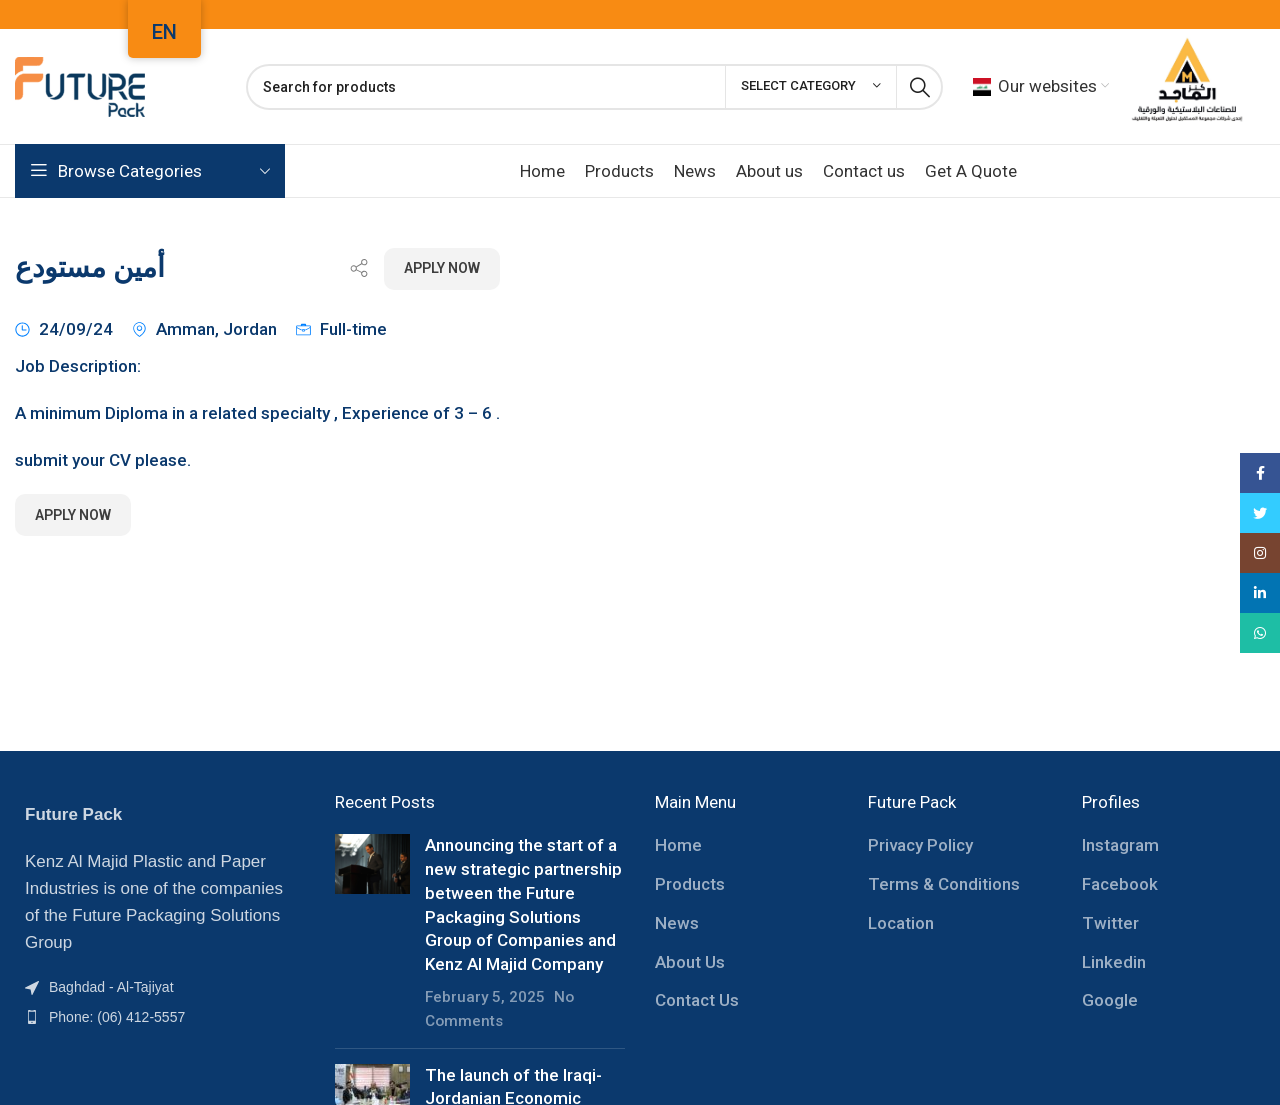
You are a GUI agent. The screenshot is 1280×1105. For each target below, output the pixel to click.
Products (690, 884)
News (677, 923)
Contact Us (697, 1000)
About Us (690, 962)
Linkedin (1114, 962)
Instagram (1120, 845)
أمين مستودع (90, 267)
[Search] (594, 87)
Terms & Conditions (944, 884)
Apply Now (442, 268)
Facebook (1120, 884)
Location (901, 923)
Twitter (1110, 923)
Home (678, 845)
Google (1110, 1000)
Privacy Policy (920, 845)
